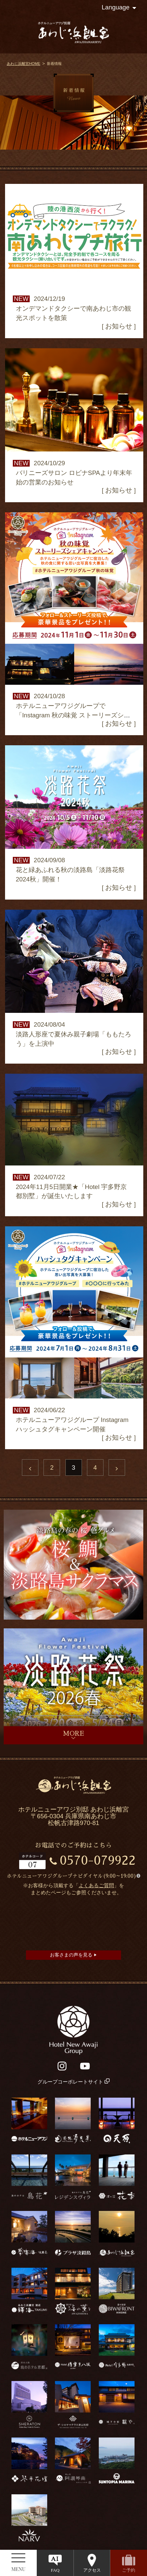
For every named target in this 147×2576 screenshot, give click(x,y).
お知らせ (118, 326)
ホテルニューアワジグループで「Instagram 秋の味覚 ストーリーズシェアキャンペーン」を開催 (73, 715)
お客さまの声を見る (73, 1954)
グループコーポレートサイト (73, 2082)
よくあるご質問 (96, 1885)
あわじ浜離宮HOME (23, 64)
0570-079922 (98, 1861)
